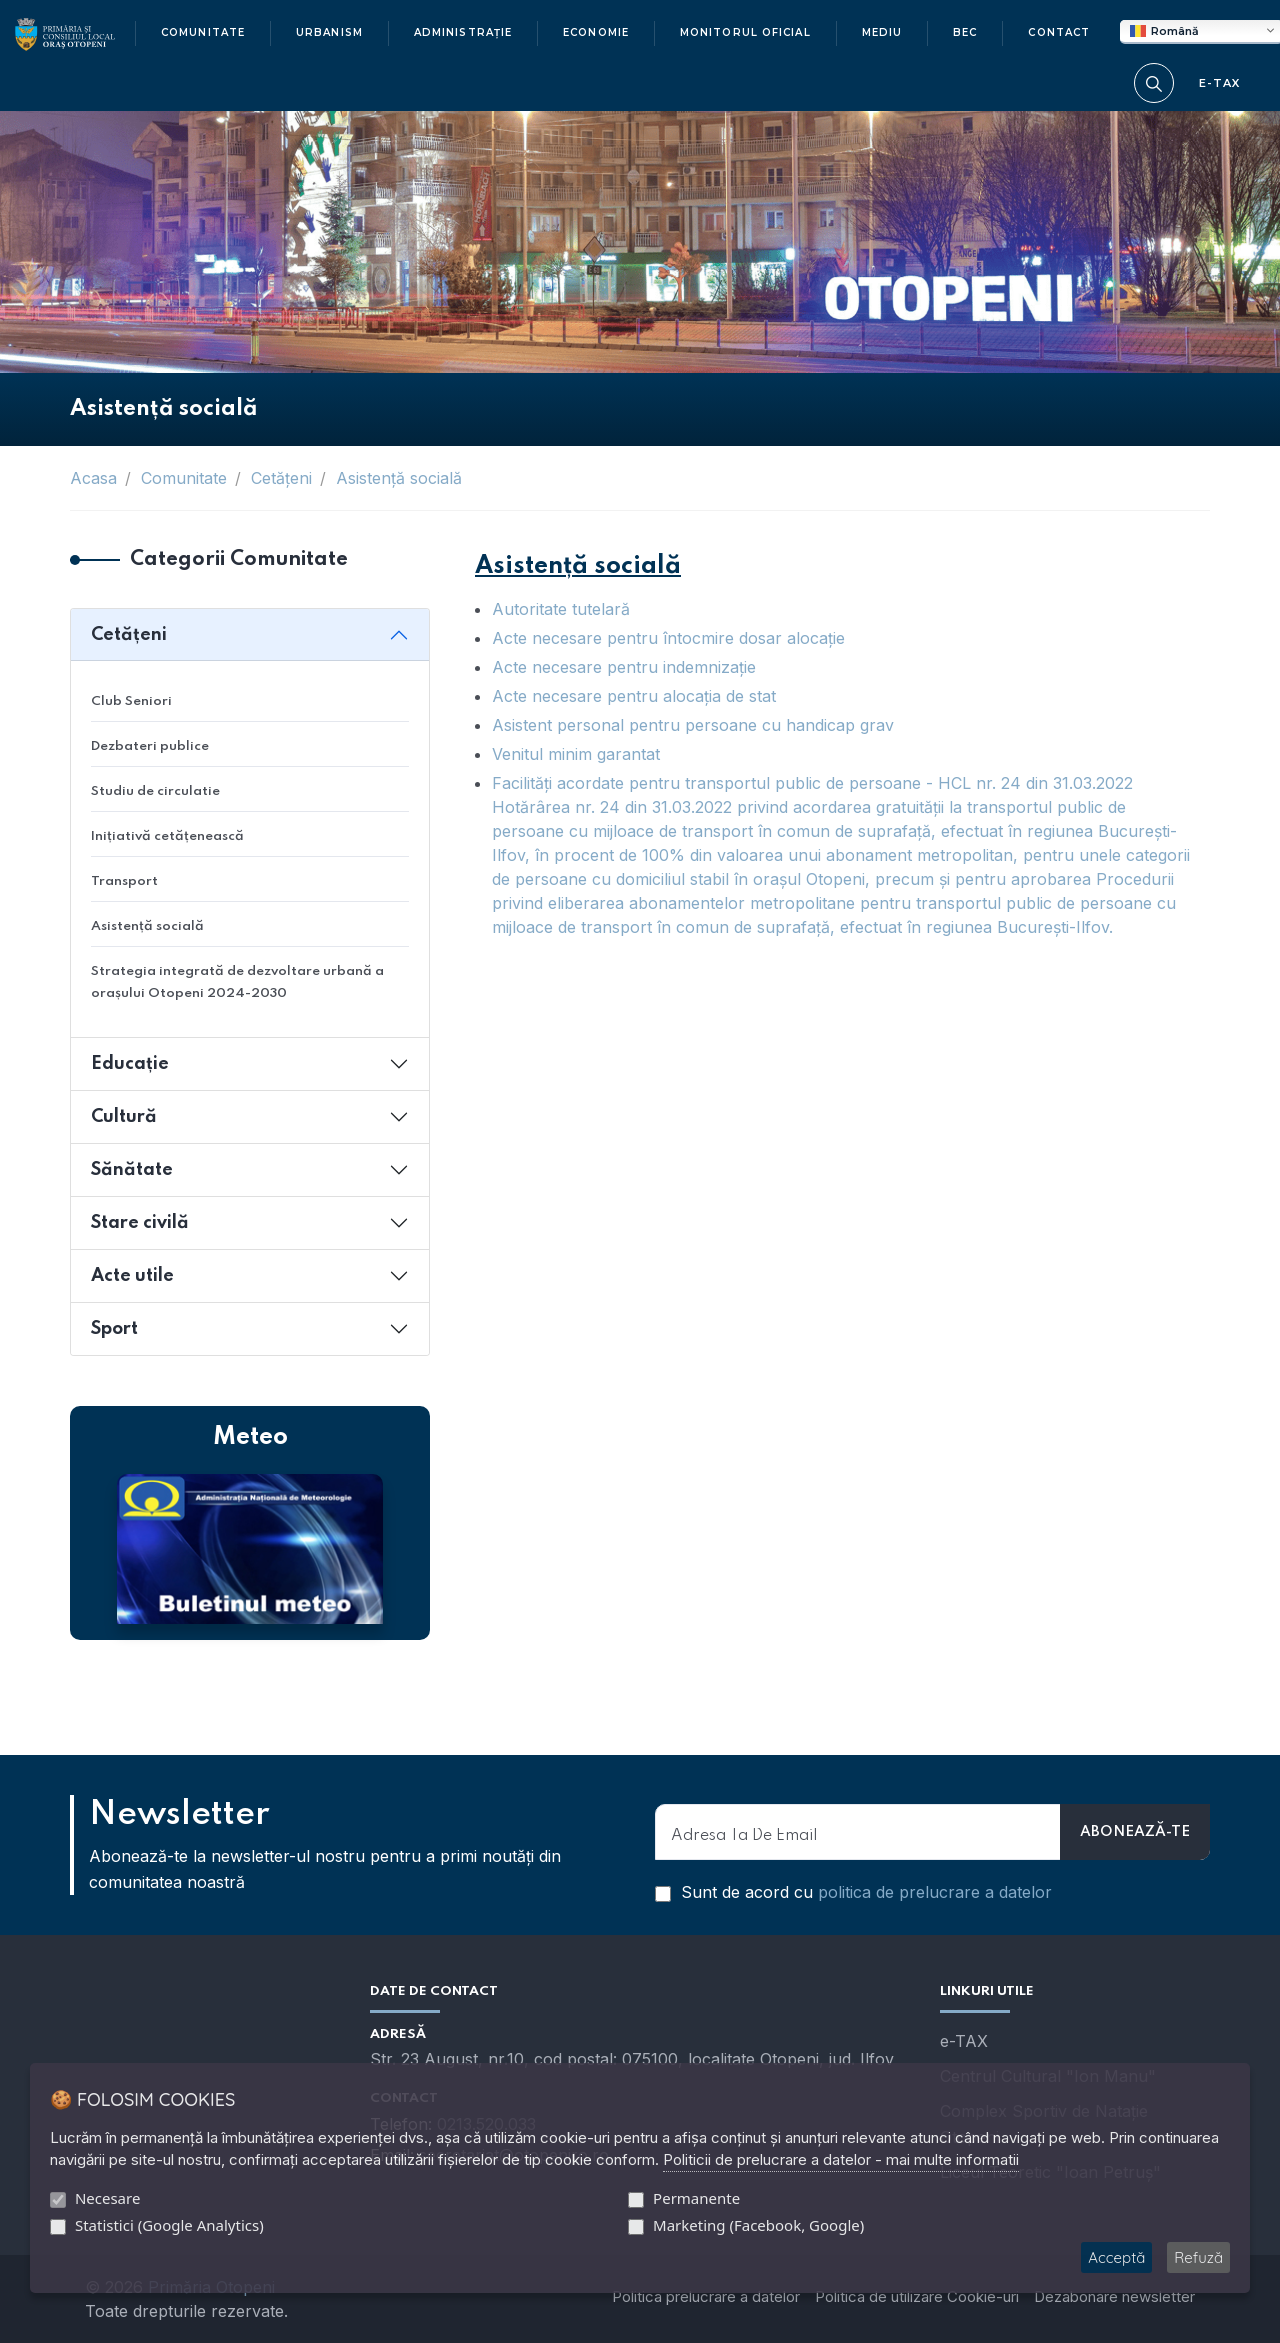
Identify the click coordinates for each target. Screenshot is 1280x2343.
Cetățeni (281, 478)
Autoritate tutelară (561, 609)
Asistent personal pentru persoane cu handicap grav (693, 725)
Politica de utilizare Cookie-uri (917, 2296)
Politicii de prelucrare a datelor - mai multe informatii (841, 2159)
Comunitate (184, 478)
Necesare (107, 2198)
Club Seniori (131, 701)
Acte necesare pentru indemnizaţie (624, 667)
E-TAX (1220, 83)
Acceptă (1116, 2257)
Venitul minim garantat (576, 754)
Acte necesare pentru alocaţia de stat (634, 696)
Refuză (1198, 2257)
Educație (130, 1064)
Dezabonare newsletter (1114, 2296)
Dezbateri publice (150, 746)
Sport (114, 1329)
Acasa (93, 478)
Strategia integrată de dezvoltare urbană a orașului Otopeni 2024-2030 (237, 982)
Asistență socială (399, 478)
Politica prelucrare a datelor (706, 2296)
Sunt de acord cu (853, 1892)
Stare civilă (140, 1223)
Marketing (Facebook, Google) (758, 2225)
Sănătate (132, 1170)
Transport (124, 881)
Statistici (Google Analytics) (169, 2225)
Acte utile (132, 1276)
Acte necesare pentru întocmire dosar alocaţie (668, 638)
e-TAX (964, 2041)
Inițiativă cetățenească (167, 836)
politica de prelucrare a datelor (935, 1892)
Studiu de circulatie (155, 791)
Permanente (696, 2198)
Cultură (124, 1117)
